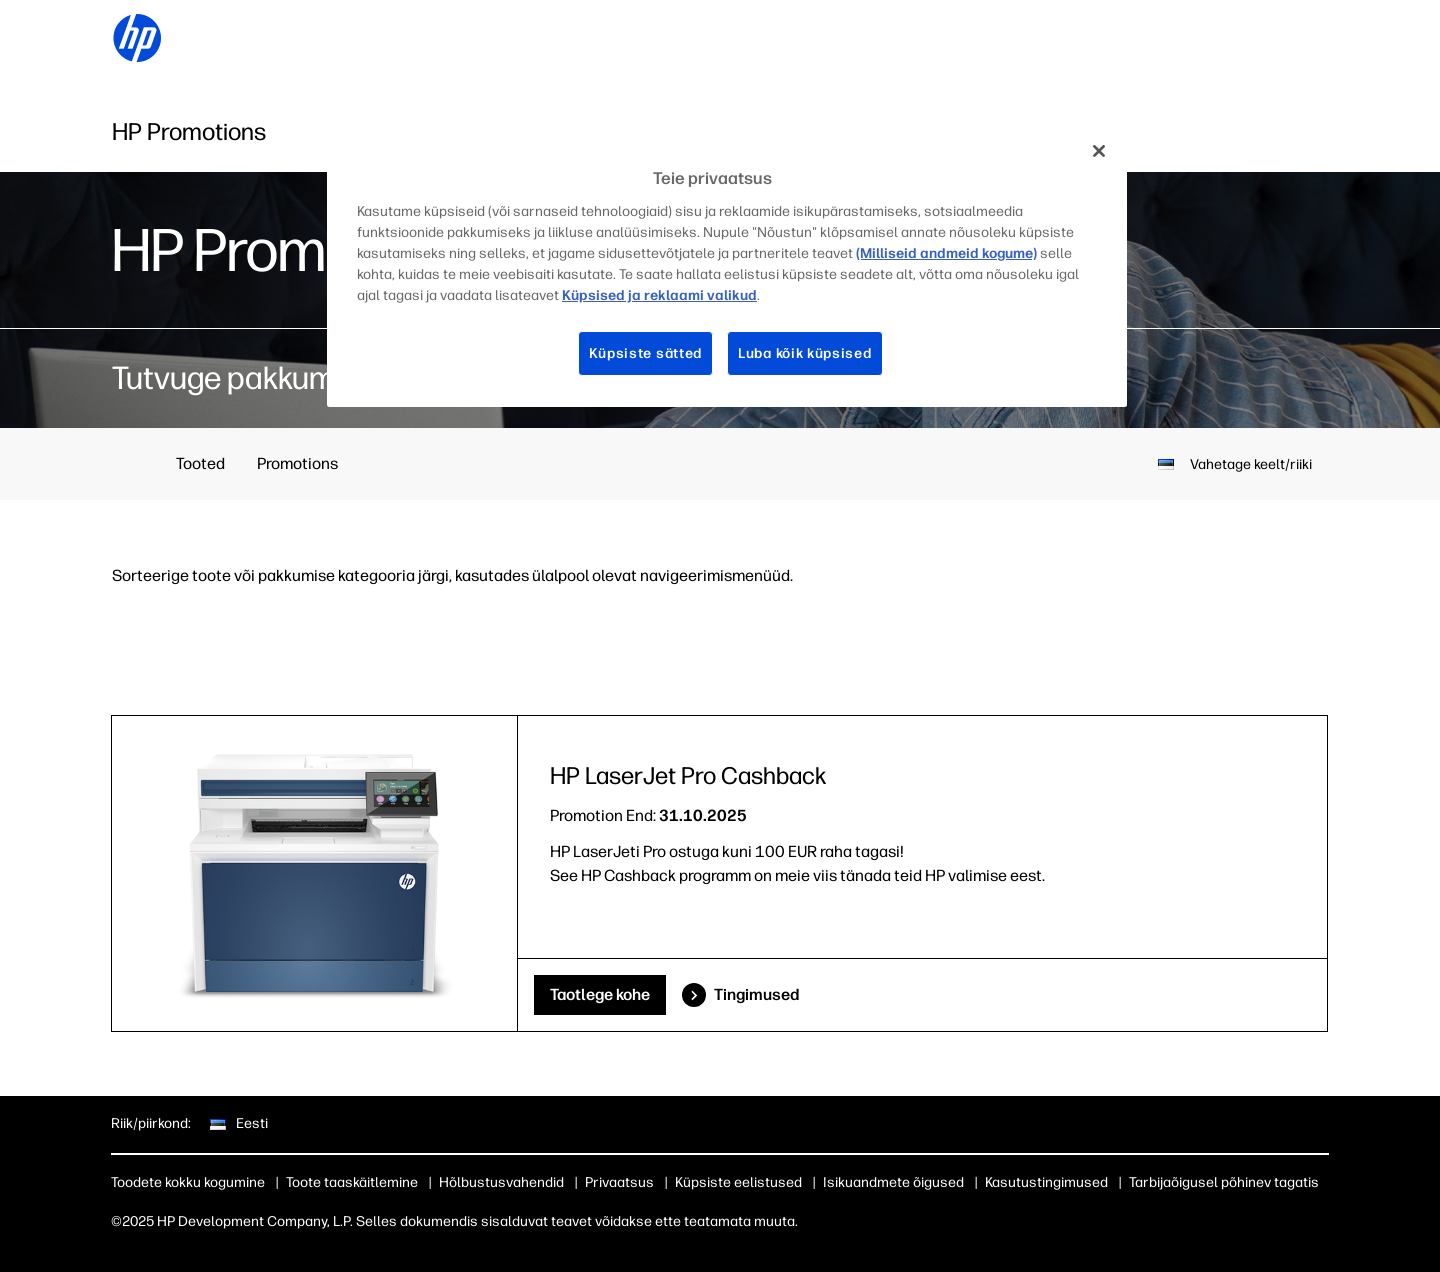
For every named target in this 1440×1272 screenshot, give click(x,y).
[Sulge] (1099, 151)
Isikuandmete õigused (893, 1182)
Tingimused (756, 994)
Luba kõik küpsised (805, 353)
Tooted (200, 463)
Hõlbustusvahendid (501, 1182)
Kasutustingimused (1046, 1182)
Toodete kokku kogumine (188, 1182)
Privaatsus (619, 1182)
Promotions (297, 463)
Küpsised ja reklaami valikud (659, 295)
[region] (727, 267)
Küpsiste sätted (646, 353)
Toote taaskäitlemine (352, 1182)
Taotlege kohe (600, 994)
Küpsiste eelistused (738, 1182)
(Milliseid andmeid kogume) (946, 253)
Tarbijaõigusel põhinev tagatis (1224, 1182)
